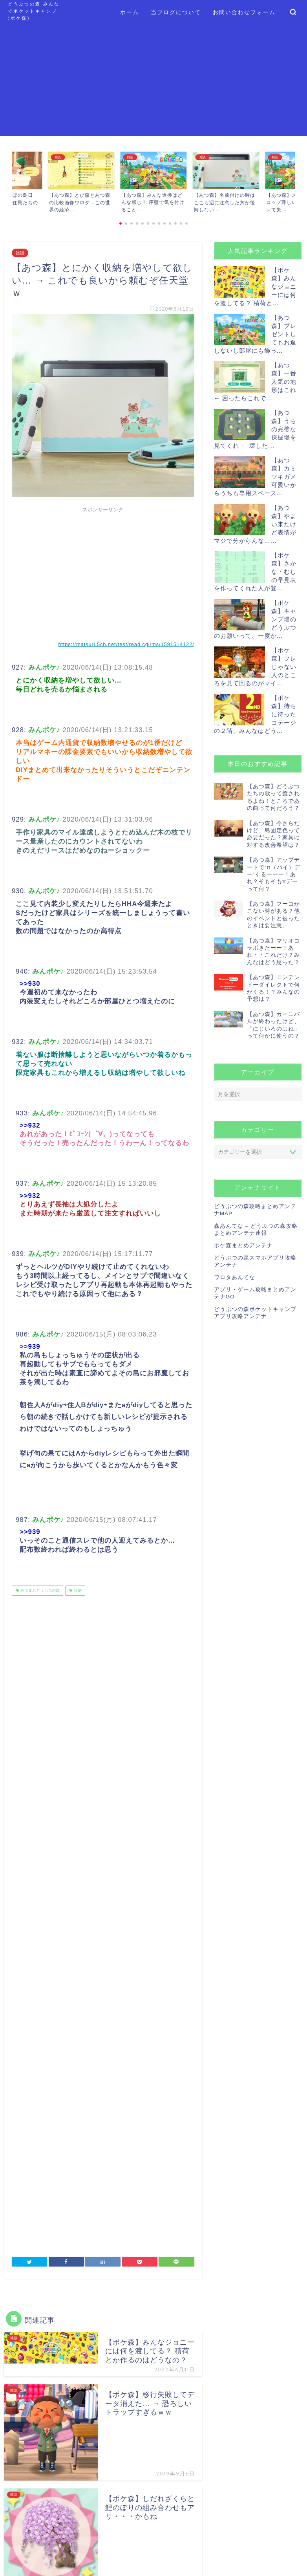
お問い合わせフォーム (244, 12)
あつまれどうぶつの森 (39, 1590)
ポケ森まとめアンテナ (243, 1246)
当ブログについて (176, 12)
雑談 (20, 253)
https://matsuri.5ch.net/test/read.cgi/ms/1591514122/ (126, 644)
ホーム (129, 12)
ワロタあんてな (234, 1277)
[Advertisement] (153, 81)
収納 (77, 1590)
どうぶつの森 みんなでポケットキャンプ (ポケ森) (34, 11)
